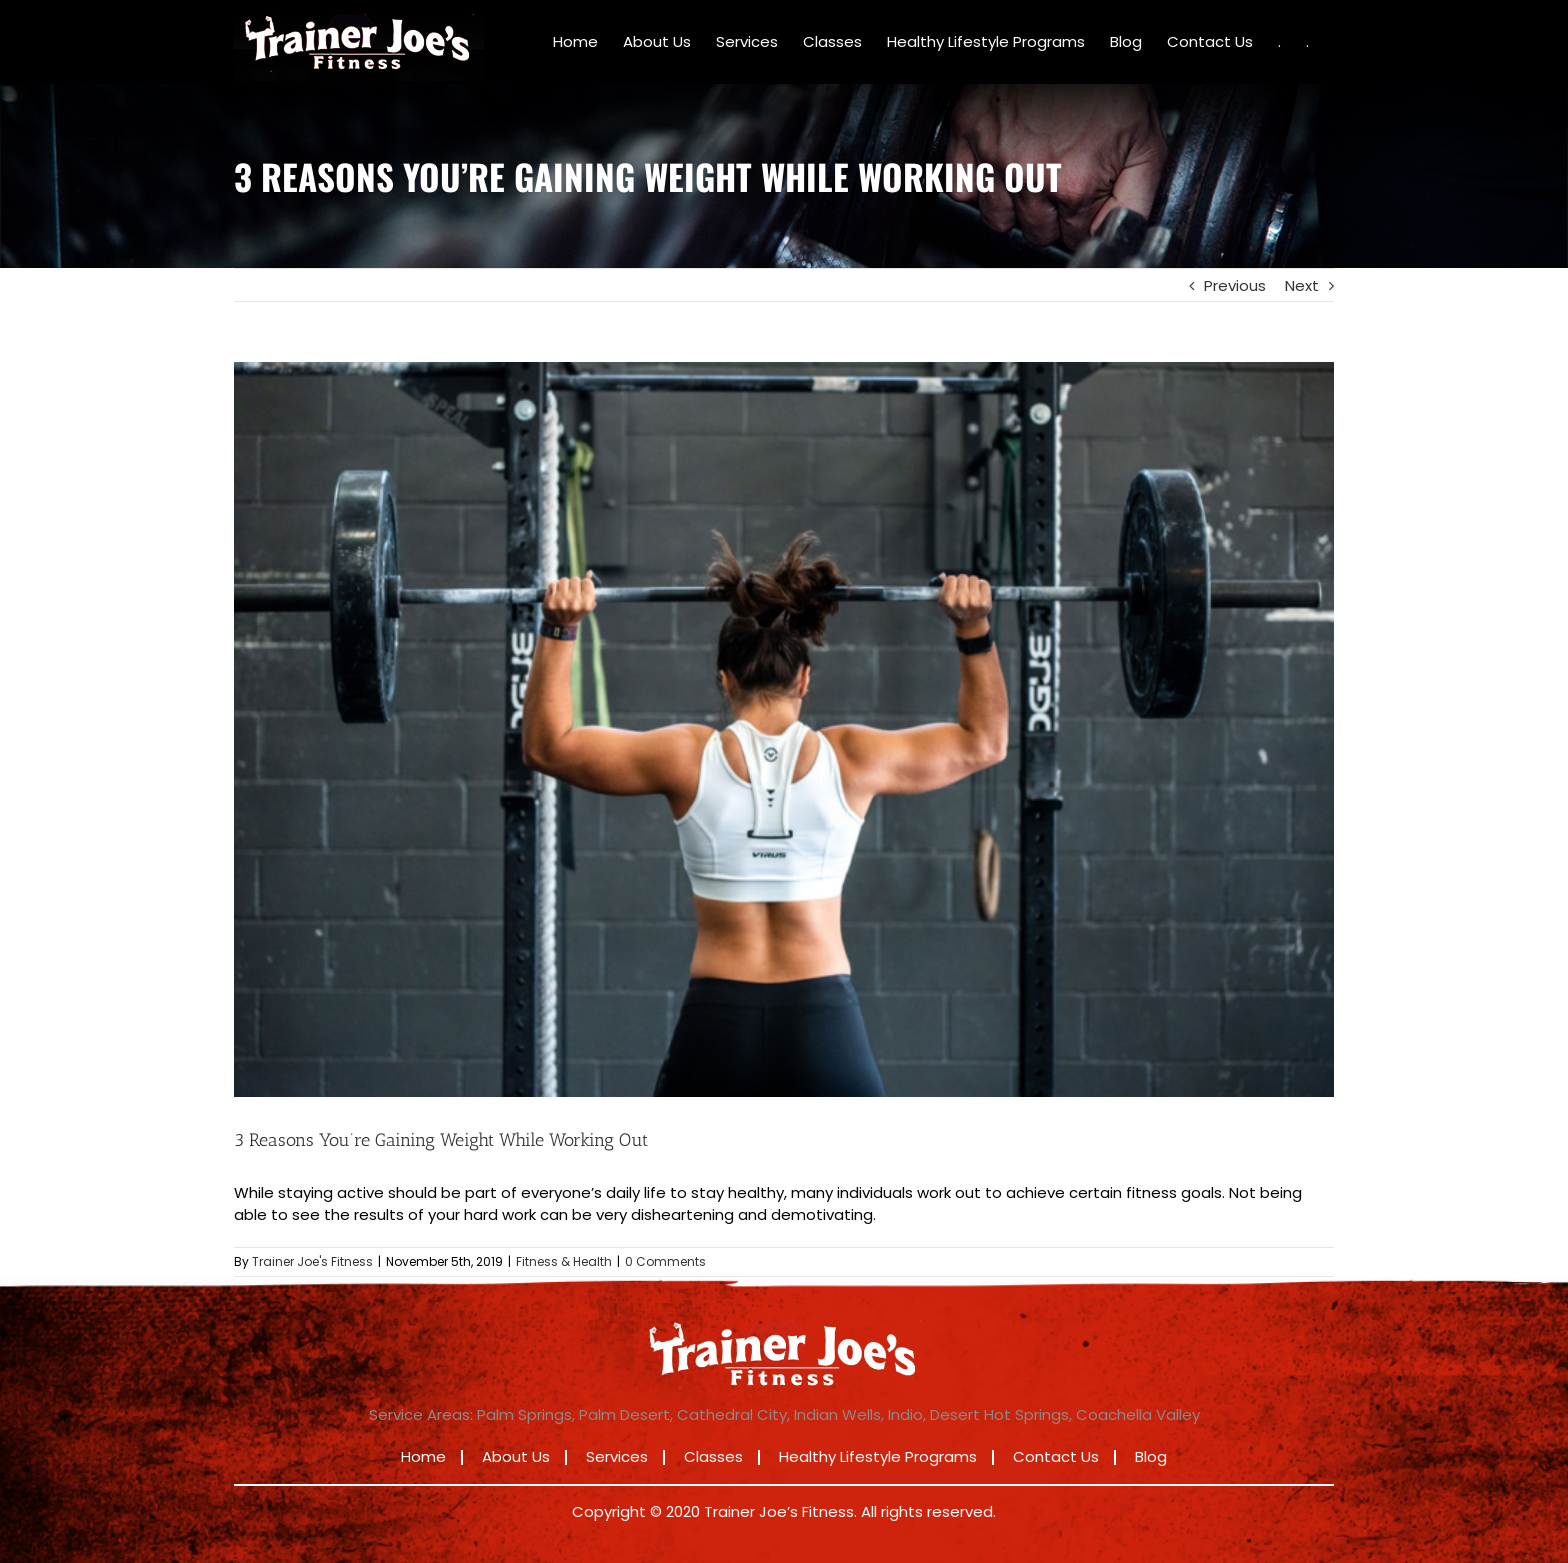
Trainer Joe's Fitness (312, 1261)
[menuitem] (575, 42)
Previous (1235, 285)
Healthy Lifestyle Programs (878, 1456)
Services (617, 1456)
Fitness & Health (564, 1261)
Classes (713, 1456)
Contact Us (1056, 1456)
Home (423, 1456)
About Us (516, 1456)
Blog (1151, 1456)
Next (1302, 285)
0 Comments (665, 1261)
